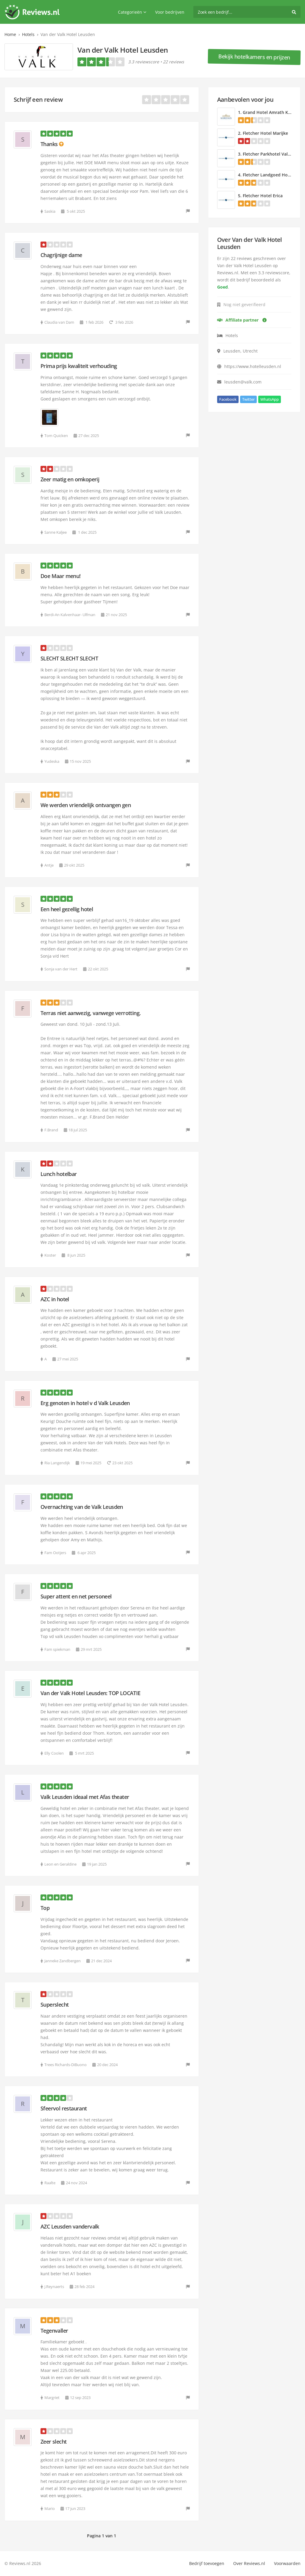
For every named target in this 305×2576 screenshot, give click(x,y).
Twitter (248, 399)
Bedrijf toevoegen (206, 2563)
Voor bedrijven (169, 12)
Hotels (28, 34)
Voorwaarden (287, 2563)
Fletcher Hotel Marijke (265, 133)
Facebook (227, 399)
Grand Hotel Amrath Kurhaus (272, 112)
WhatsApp (269, 399)
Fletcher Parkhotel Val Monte (272, 154)
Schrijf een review (38, 99)
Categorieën (132, 12)
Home (10, 34)
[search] (247, 12)
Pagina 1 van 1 (101, 2536)
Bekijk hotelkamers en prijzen (254, 56)
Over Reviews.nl (249, 2563)
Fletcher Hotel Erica (263, 195)
